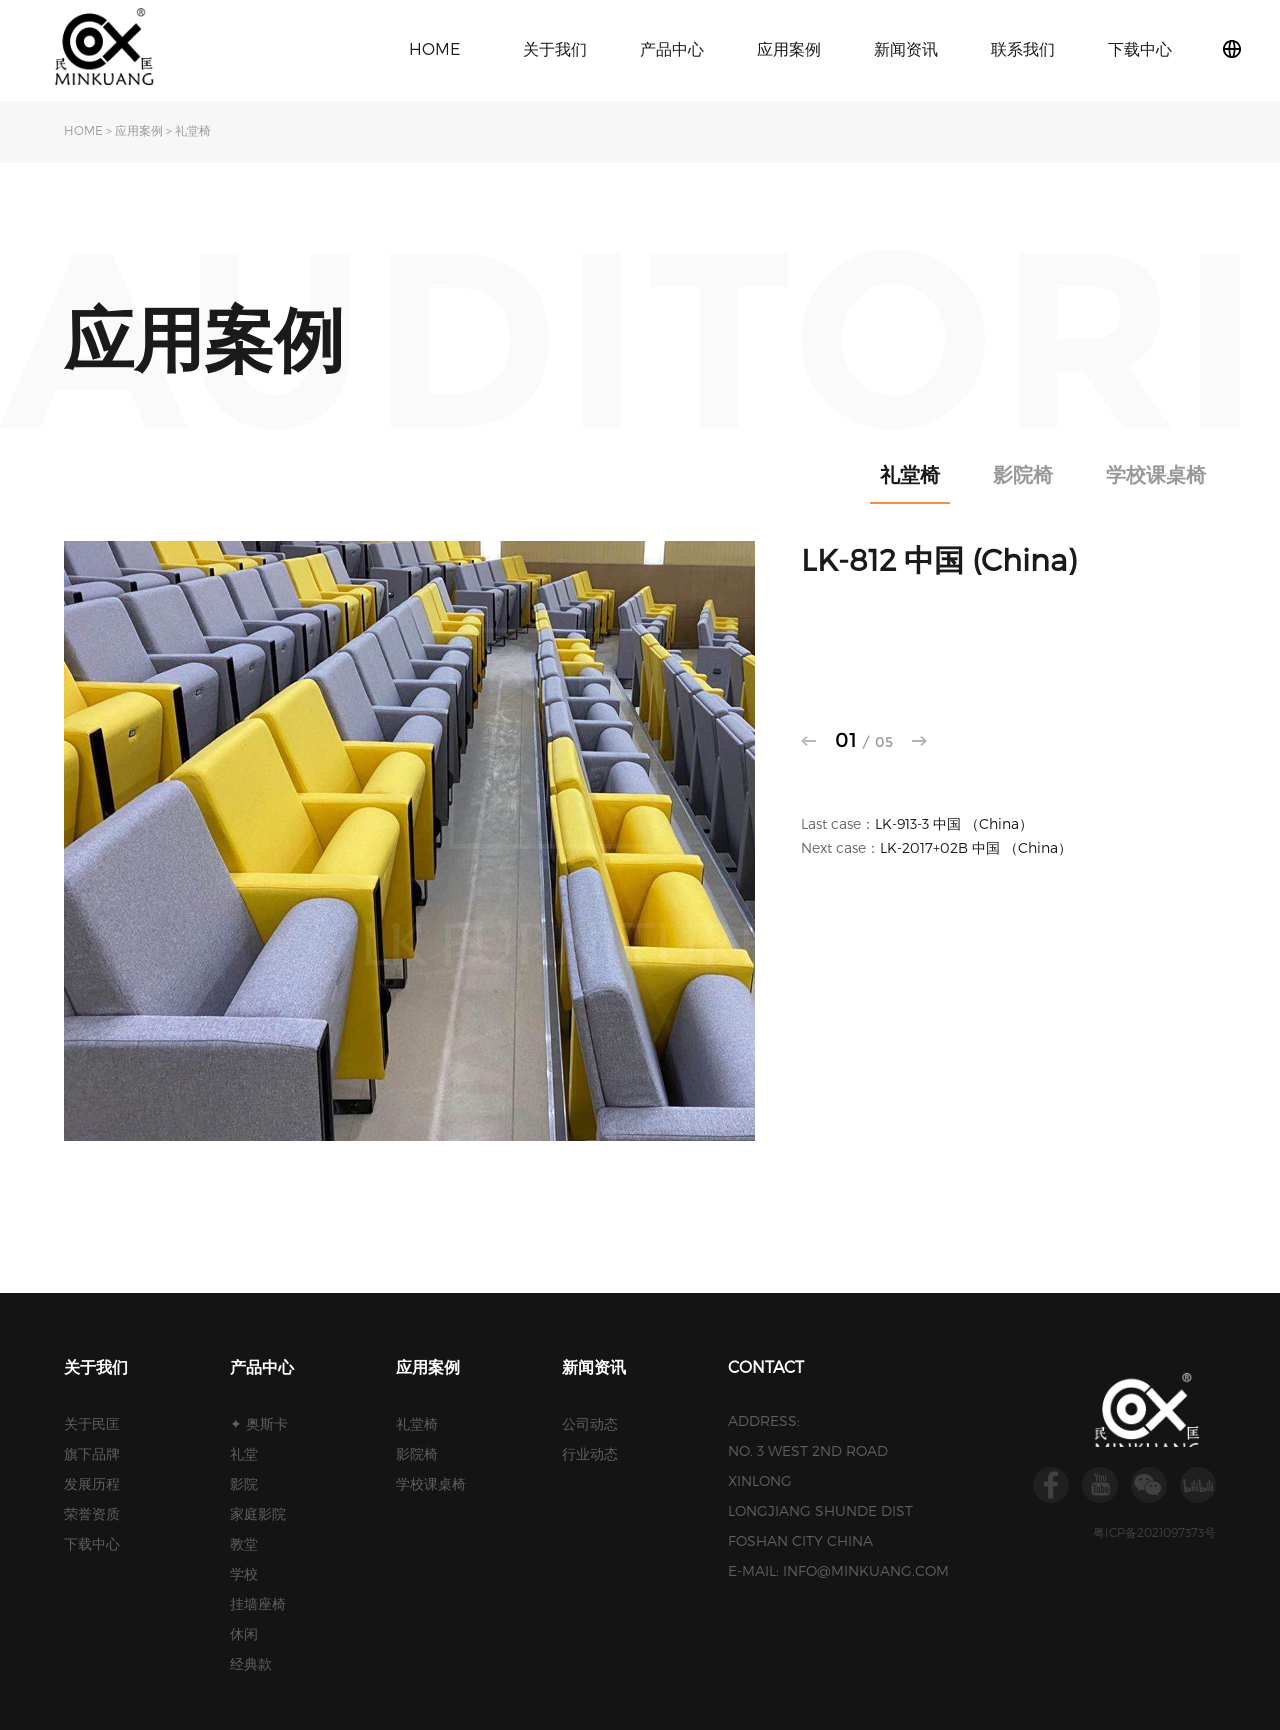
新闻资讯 (906, 48)
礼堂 (244, 1453)
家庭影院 (258, 1513)
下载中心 (1140, 48)
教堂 (244, 1543)
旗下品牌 (92, 1453)
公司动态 (590, 1423)
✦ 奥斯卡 (259, 1423)
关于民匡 (92, 1423)
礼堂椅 (193, 130)
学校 (244, 1573)
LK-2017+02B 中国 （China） (976, 847)
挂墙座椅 (258, 1603)
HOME (434, 48)
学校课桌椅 (1156, 474)
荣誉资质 (92, 1513)
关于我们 (555, 48)
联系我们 (1023, 48)
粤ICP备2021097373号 (1154, 1532)
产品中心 (672, 48)
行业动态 (590, 1453)
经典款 (251, 1663)
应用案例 (789, 48)
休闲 (244, 1633)
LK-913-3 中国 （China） (954, 823)
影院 (244, 1483)
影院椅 (1023, 474)
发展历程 (92, 1483)
